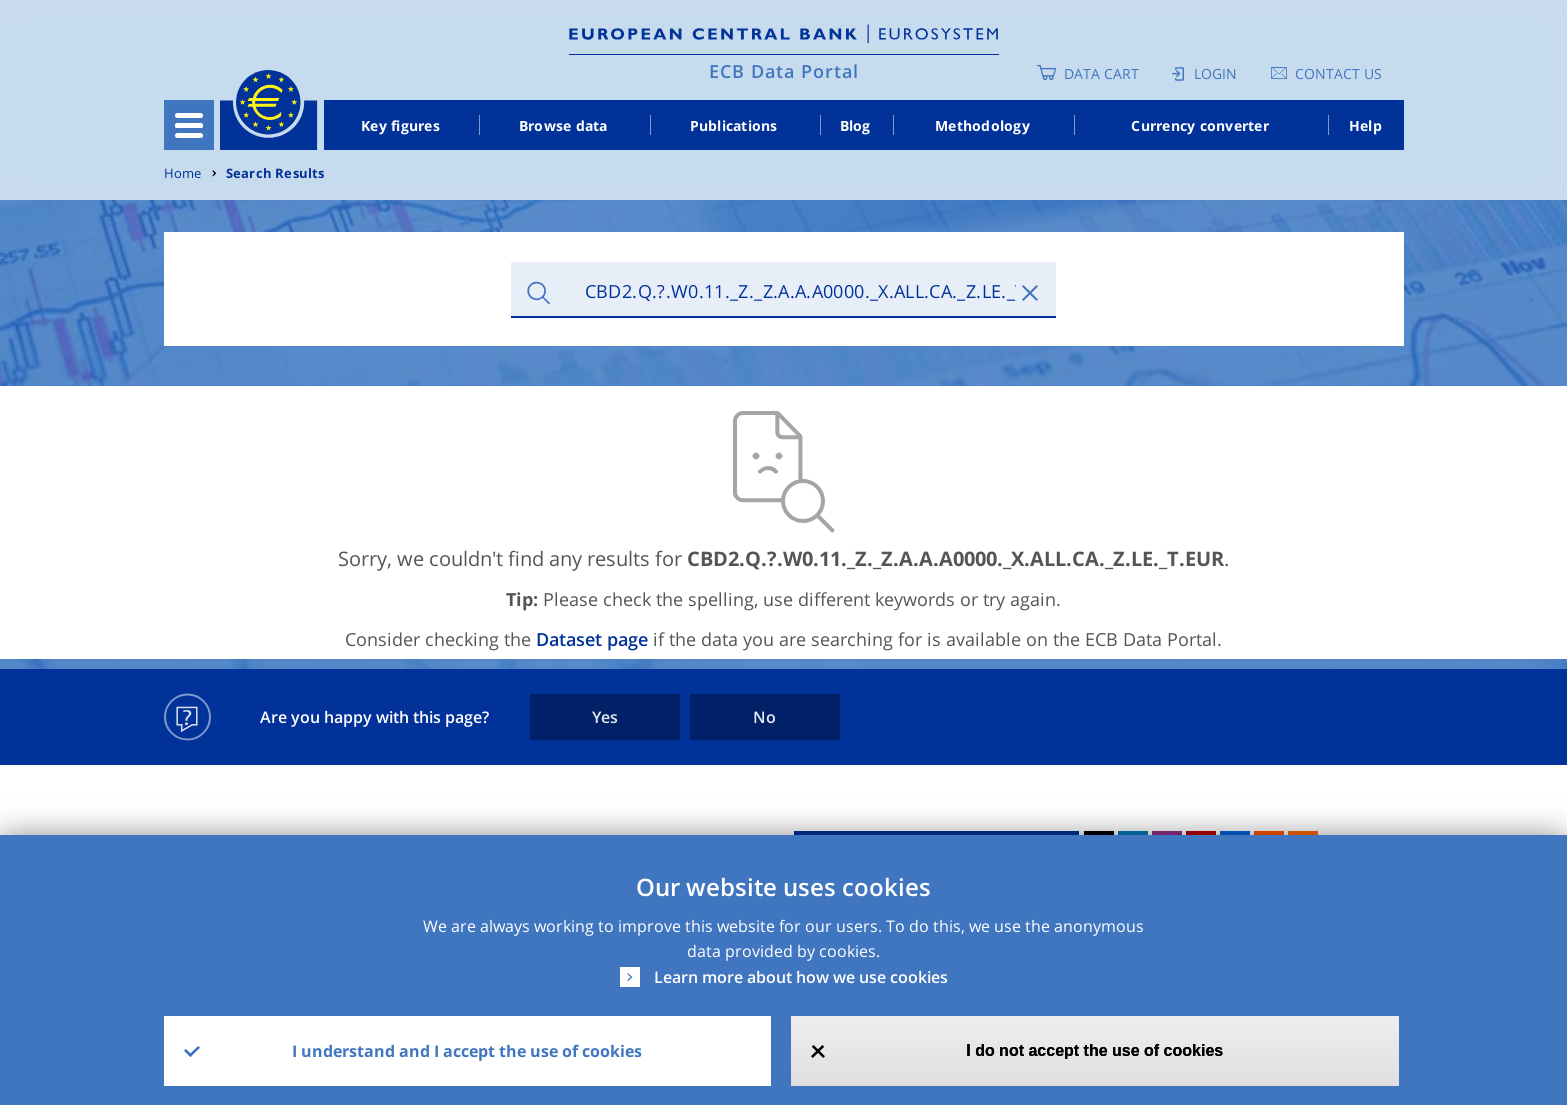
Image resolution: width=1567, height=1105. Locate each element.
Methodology (982, 125)
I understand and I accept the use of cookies (467, 1051)
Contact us (1338, 73)
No (764, 717)
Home (183, 173)
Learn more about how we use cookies (801, 977)
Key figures (400, 125)
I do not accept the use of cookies (1094, 1050)
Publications (734, 125)
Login (1215, 73)
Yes (605, 717)
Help (1365, 125)
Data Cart (1101, 73)
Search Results (275, 173)
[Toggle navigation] (189, 125)
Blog (855, 125)
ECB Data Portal (784, 71)
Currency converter (1200, 125)
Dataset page (592, 639)
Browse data (563, 125)
